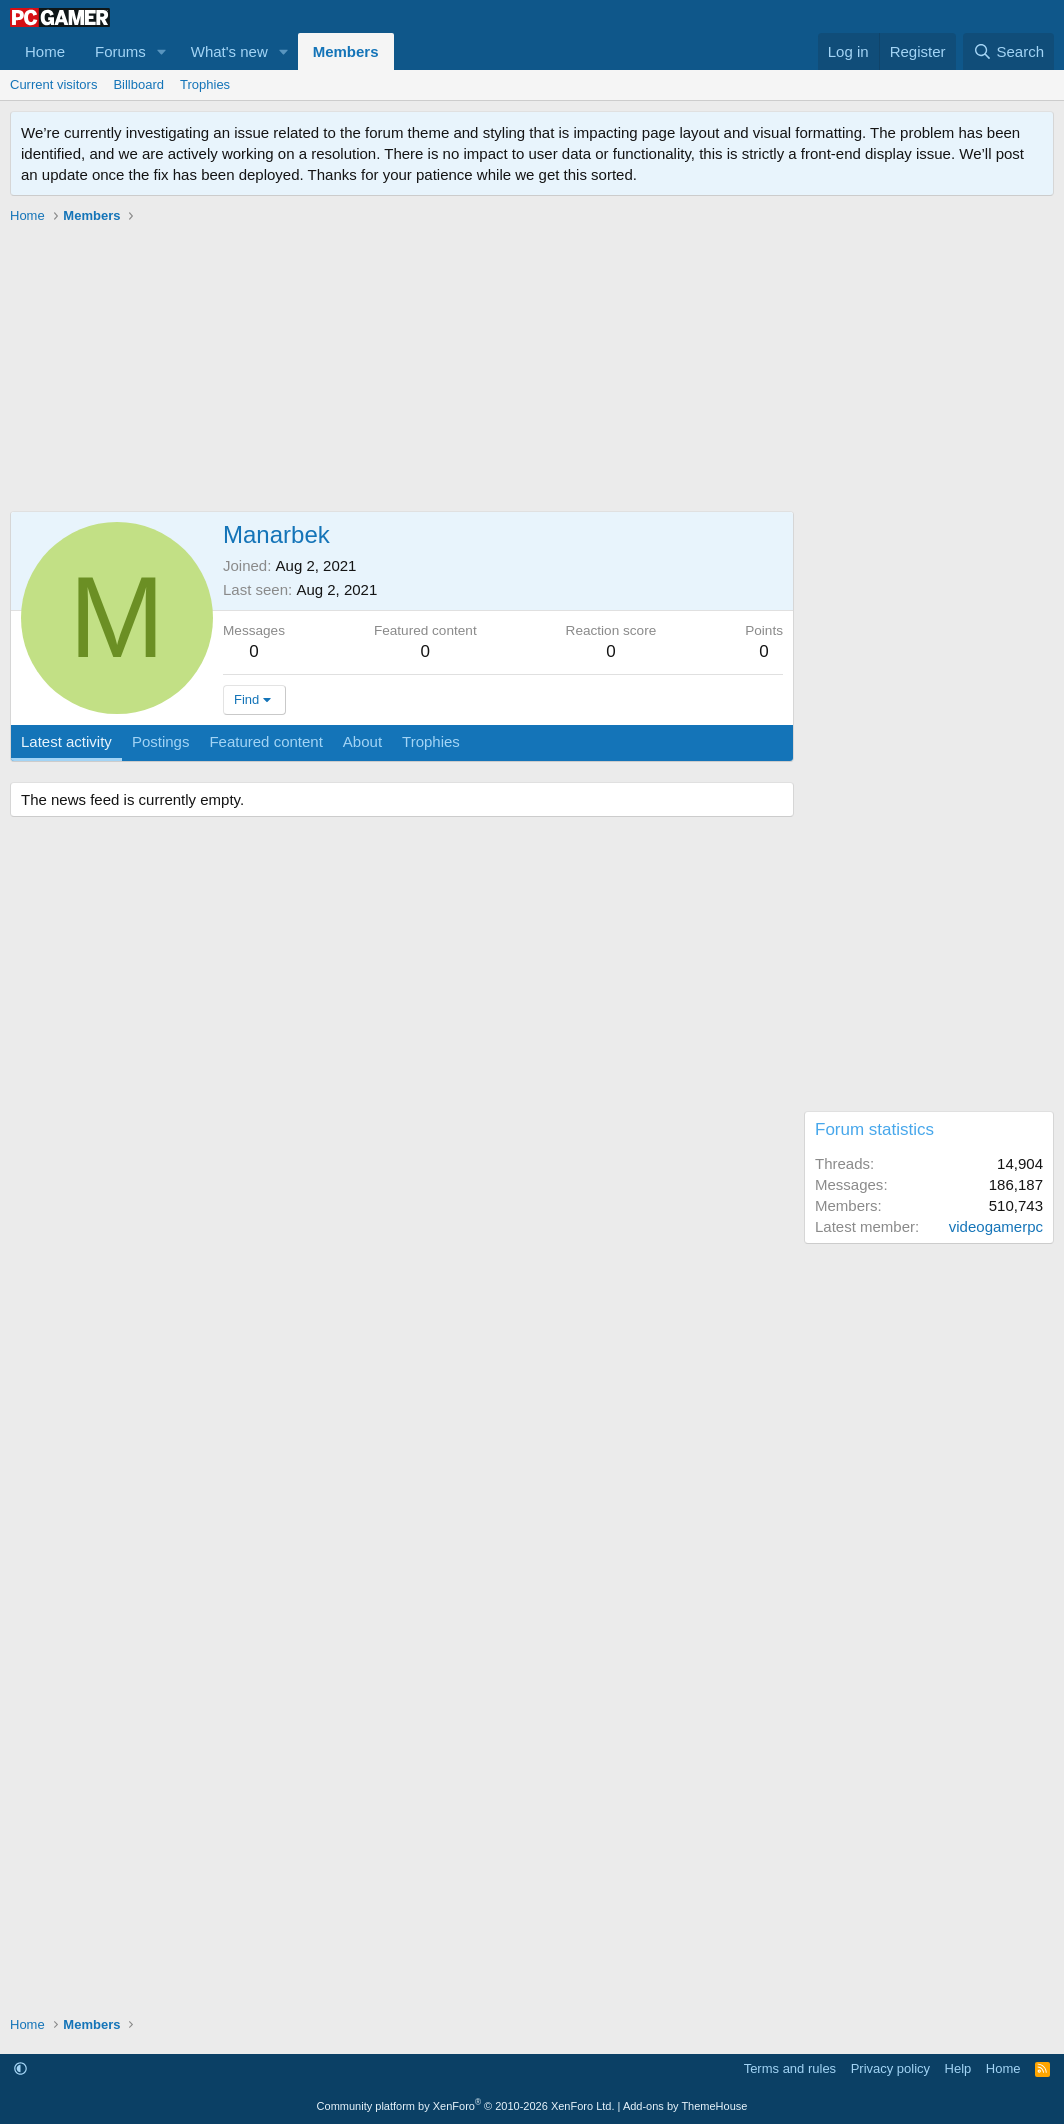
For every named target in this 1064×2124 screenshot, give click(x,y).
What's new (229, 51)
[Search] (1008, 51)
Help (958, 2068)
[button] (162, 51)
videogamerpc (996, 1226)
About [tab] (362, 741)
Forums (120, 51)
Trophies (205, 84)
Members (346, 51)
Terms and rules (790, 2068)
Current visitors (53, 84)
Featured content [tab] (265, 741)
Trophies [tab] (431, 741)
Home (45, 51)
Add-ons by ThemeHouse (685, 2106)
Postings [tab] (161, 741)
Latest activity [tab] (66, 741)
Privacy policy (890, 2068)
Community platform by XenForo (466, 2106)
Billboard (138, 84)
